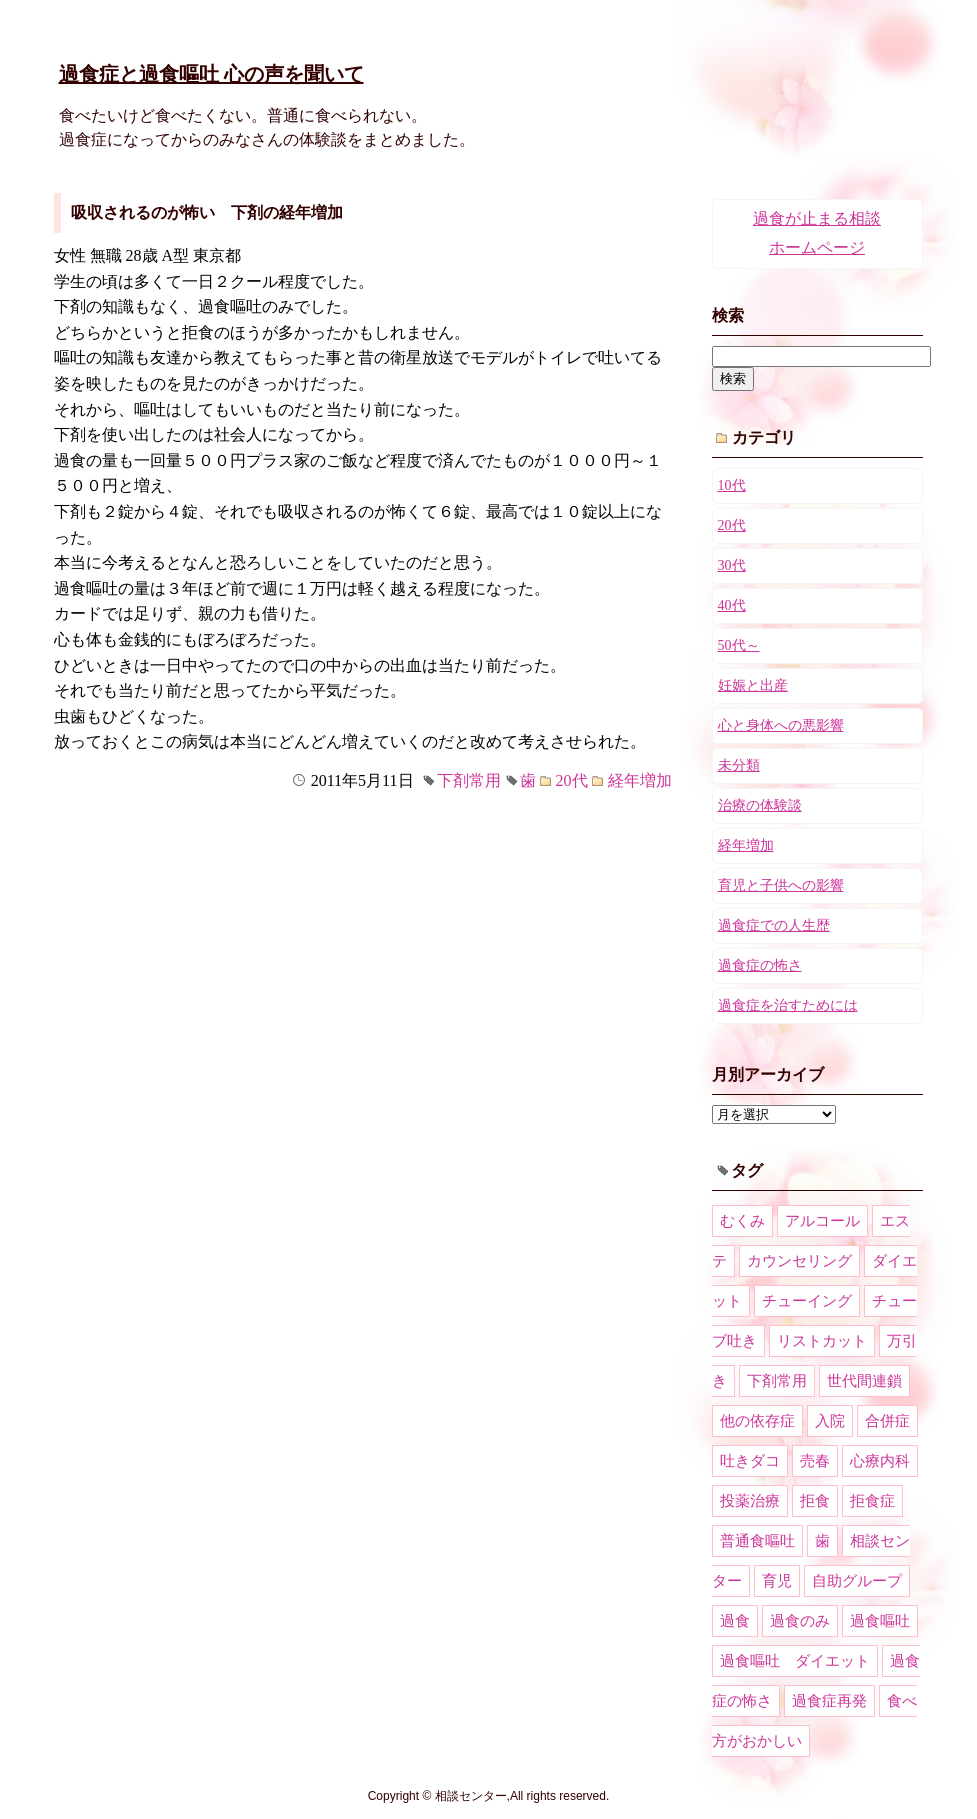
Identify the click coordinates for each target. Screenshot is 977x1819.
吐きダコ (750, 1461)
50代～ (739, 645)
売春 (815, 1461)
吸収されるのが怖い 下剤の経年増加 (207, 212)
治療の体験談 (760, 805)
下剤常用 (469, 780)
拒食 (815, 1501)
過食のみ (800, 1621)
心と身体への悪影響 (781, 725)
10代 (732, 485)
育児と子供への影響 (781, 885)
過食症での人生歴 (774, 925)
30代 (732, 565)
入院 (830, 1421)
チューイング (807, 1301)
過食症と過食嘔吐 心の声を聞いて (211, 74)
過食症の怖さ (760, 965)
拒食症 (872, 1501)
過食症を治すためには (788, 1005)
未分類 (739, 765)
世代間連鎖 (864, 1381)
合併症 (887, 1421)
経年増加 (640, 780)
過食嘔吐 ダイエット (795, 1661)
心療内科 (880, 1461)
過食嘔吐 (880, 1621)
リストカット (822, 1341)
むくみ (742, 1221)
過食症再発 (829, 1701)
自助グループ (857, 1581)
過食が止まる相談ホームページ (817, 233)
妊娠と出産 (753, 685)
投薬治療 (750, 1501)
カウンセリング (799, 1261)
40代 (732, 605)
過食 (735, 1621)
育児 (777, 1581)
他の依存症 (757, 1421)
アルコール (822, 1221)
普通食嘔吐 (757, 1541)
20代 (572, 780)
